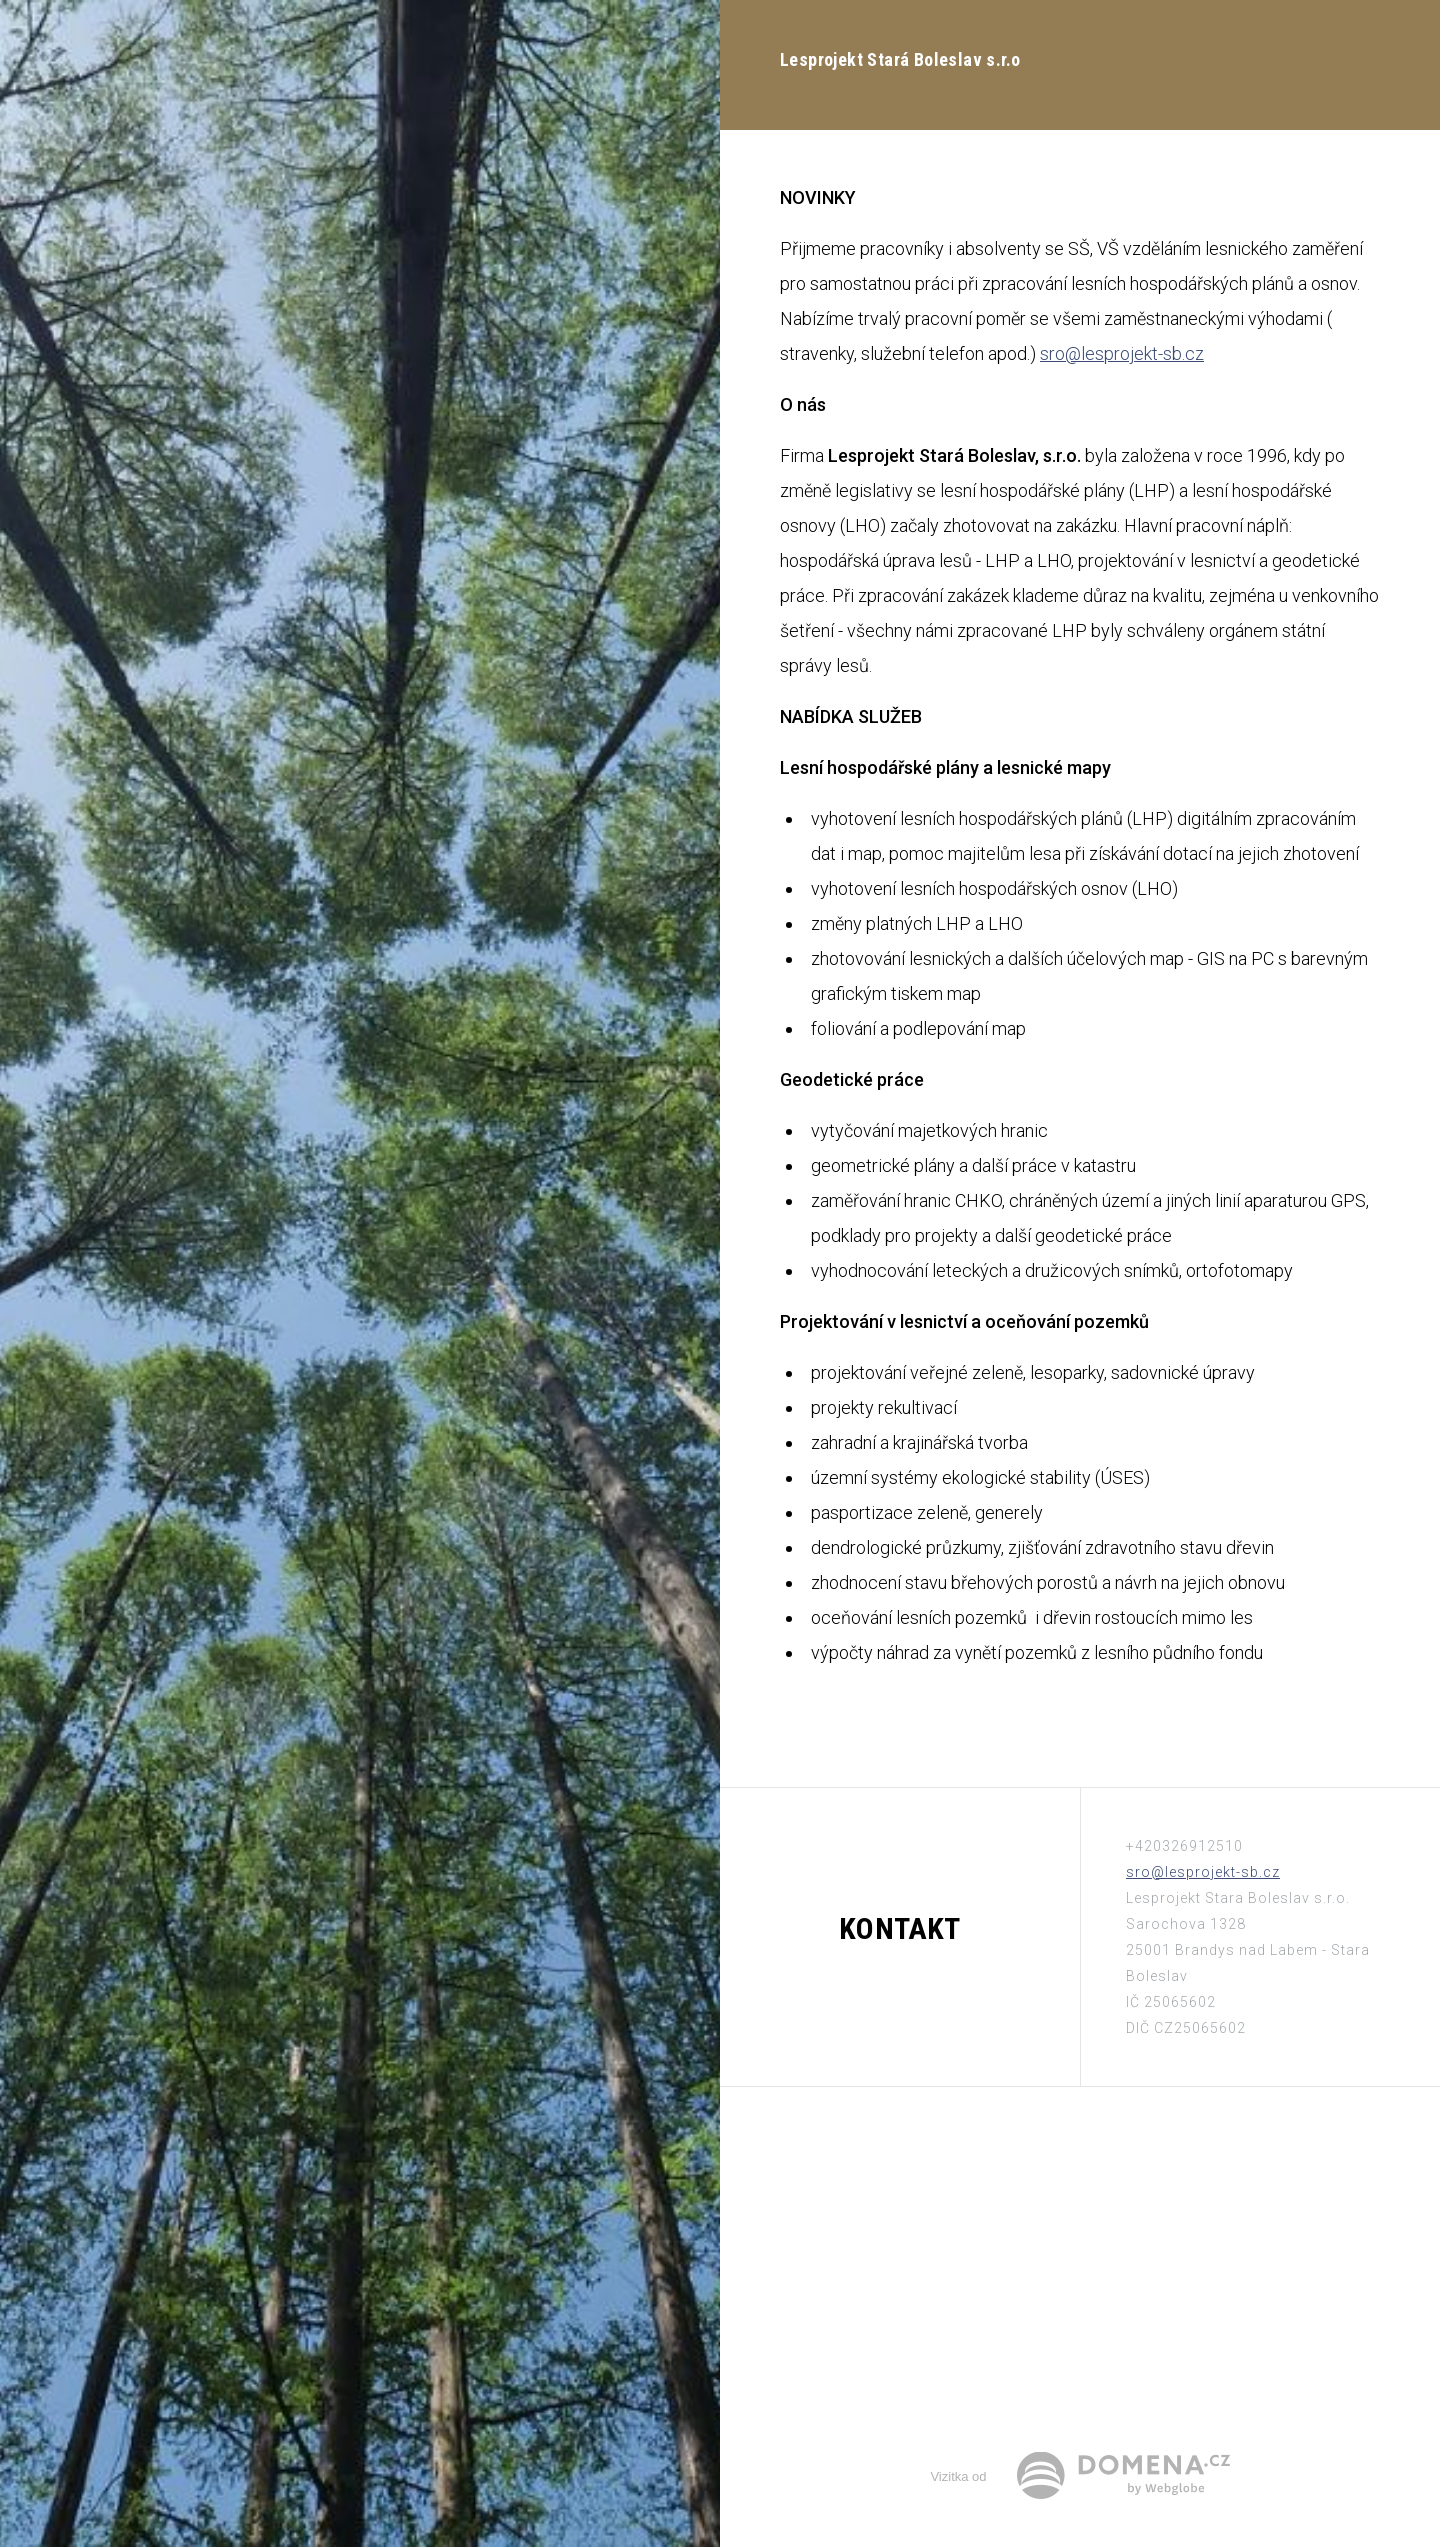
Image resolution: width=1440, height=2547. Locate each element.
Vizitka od (958, 2476)
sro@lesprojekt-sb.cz (1122, 353)
